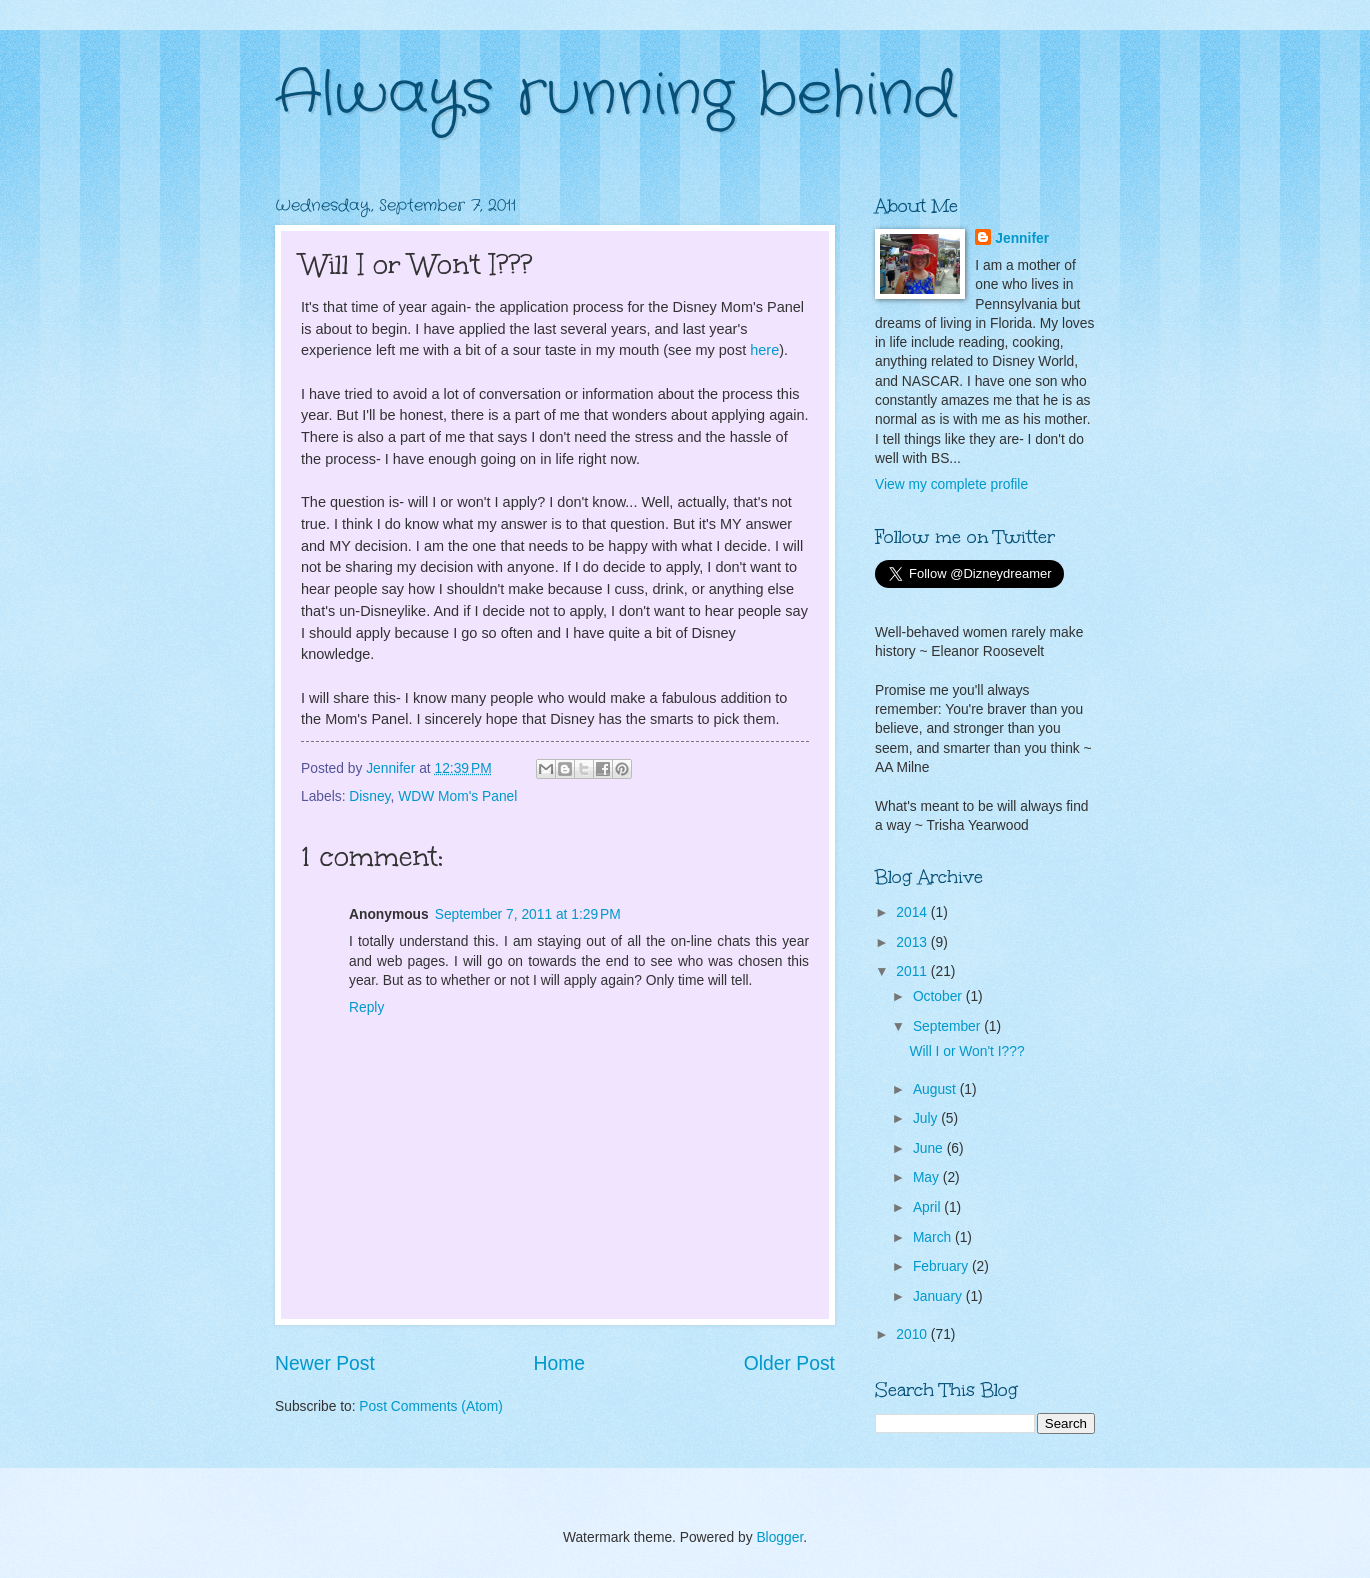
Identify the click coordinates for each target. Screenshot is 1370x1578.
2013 (913, 942)
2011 (913, 971)
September (948, 1026)
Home (560, 1363)
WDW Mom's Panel (457, 796)
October (939, 996)
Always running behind (615, 95)
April (928, 1207)
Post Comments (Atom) (430, 1406)
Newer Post (325, 1363)
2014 (913, 912)
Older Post (789, 1363)
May (928, 1177)
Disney (369, 796)
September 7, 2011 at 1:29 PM (528, 914)
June (930, 1148)
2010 (913, 1334)
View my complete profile (951, 484)
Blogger (779, 1537)
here (764, 350)
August (936, 1089)
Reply (366, 1007)
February (942, 1266)
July (927, 1118)
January (939, 1296)
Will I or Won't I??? (966, 1051)
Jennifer (1022, 238)
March (934, 1237)
